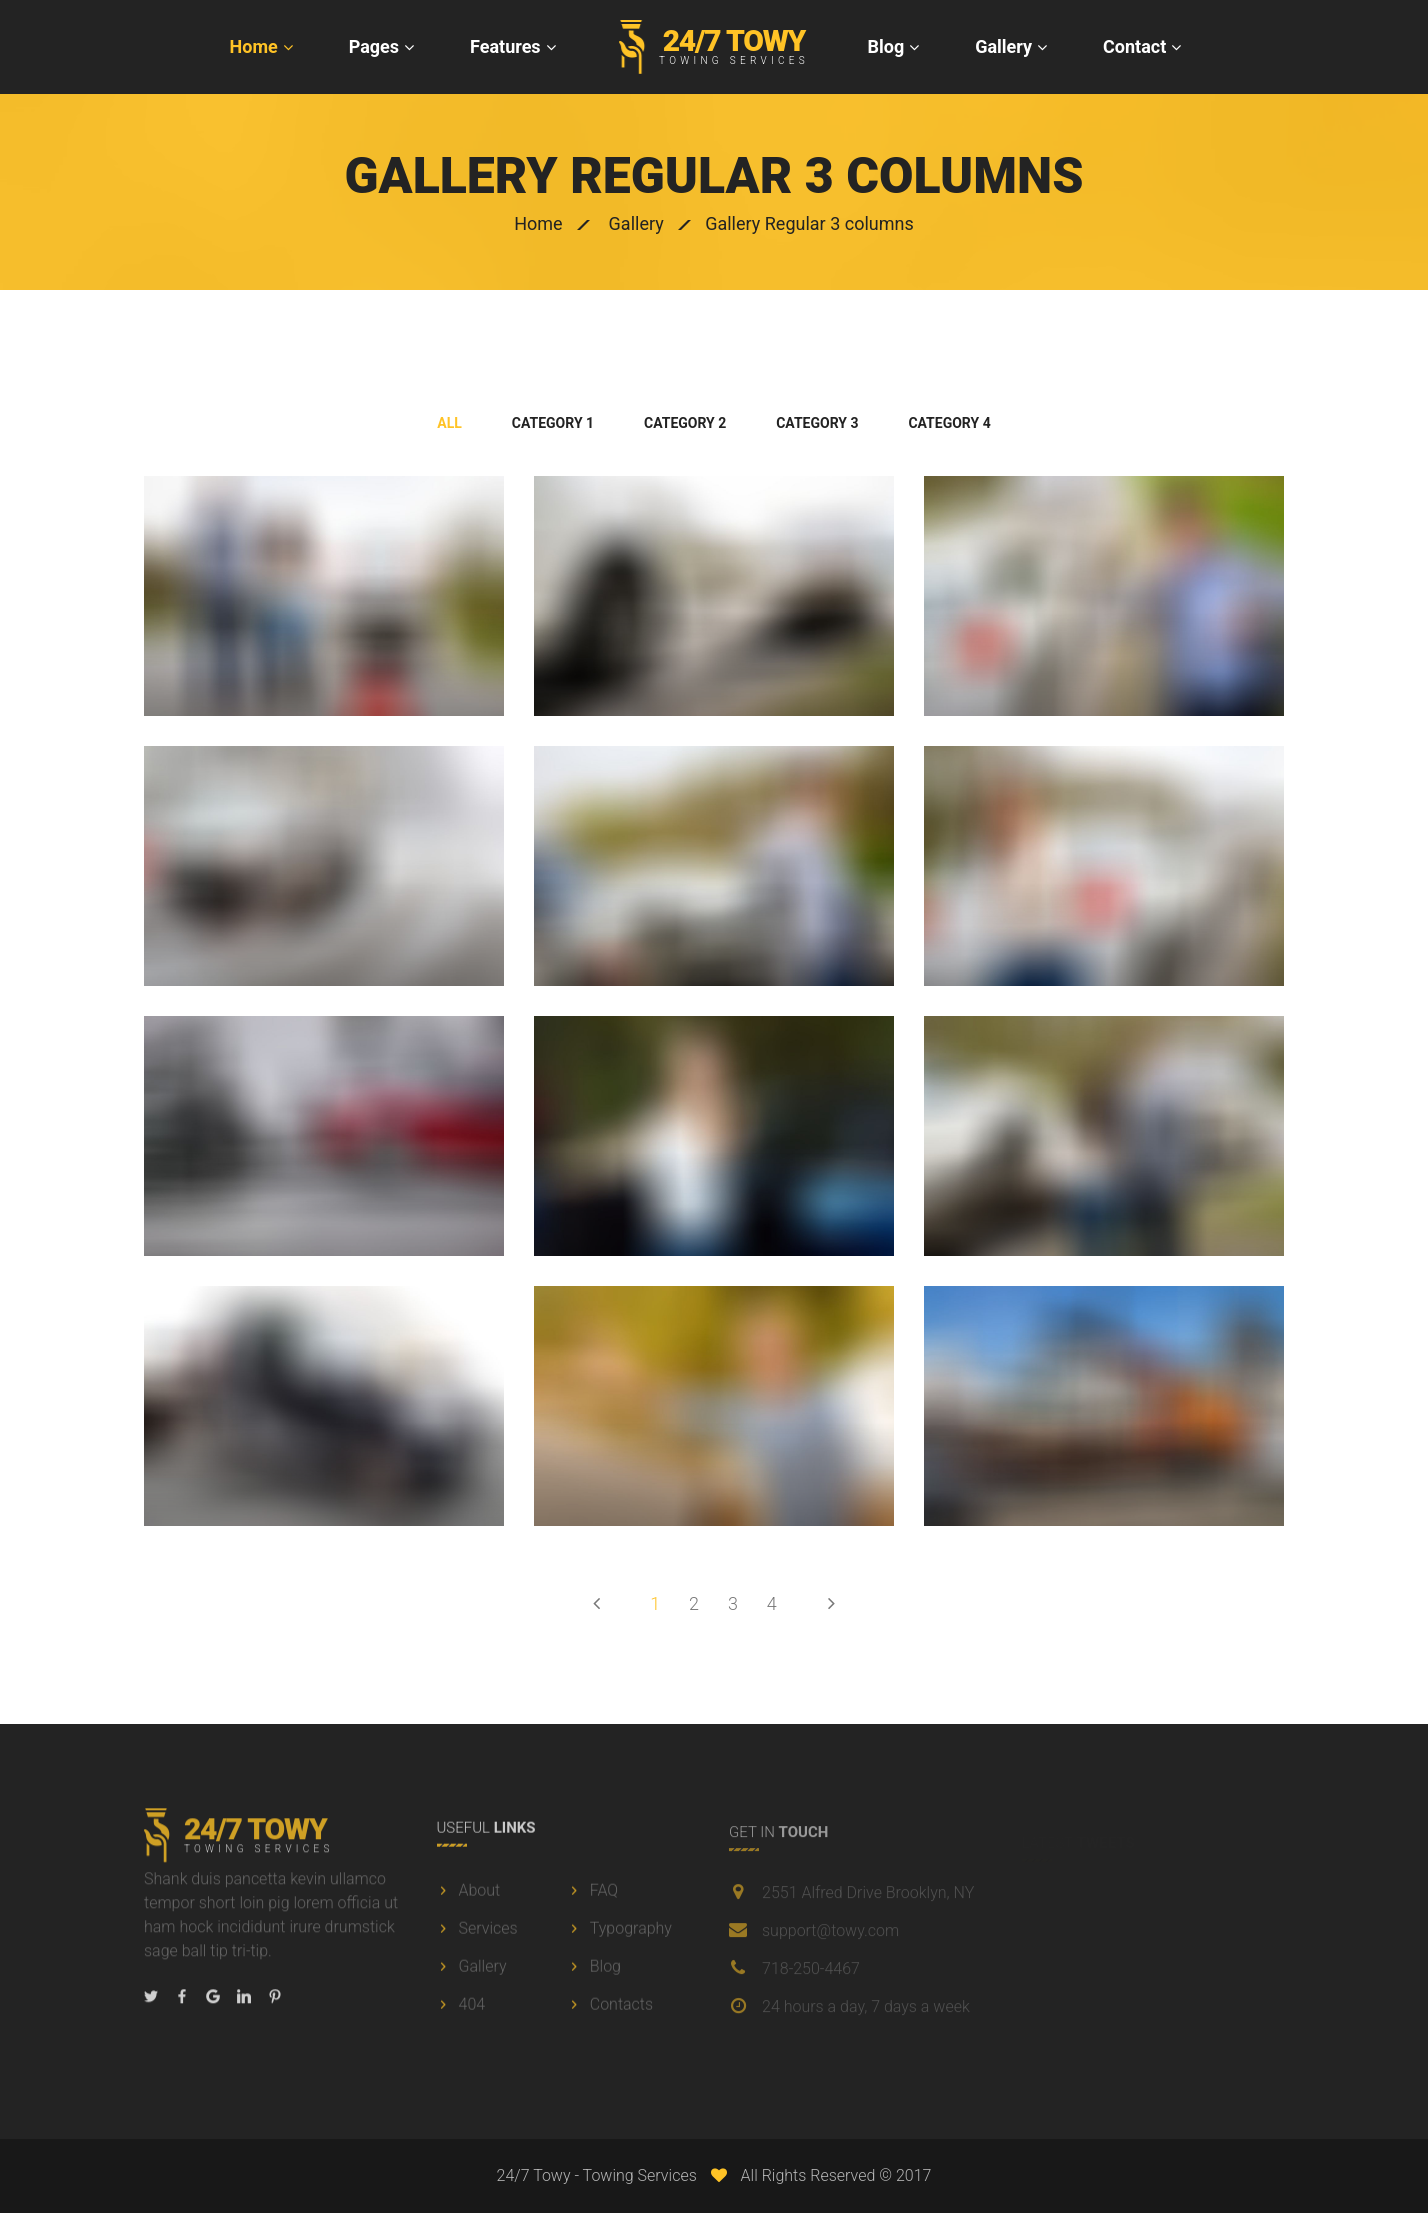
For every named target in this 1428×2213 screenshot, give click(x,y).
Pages (374, 46)
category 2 (685, 423)
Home (254, 46)
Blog (886, 46)
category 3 (817, 423)
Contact (1134, 46)
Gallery (1003, 46)
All (449, 423)
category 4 (949, 423)
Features (505, 46)
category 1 (553, 423)
